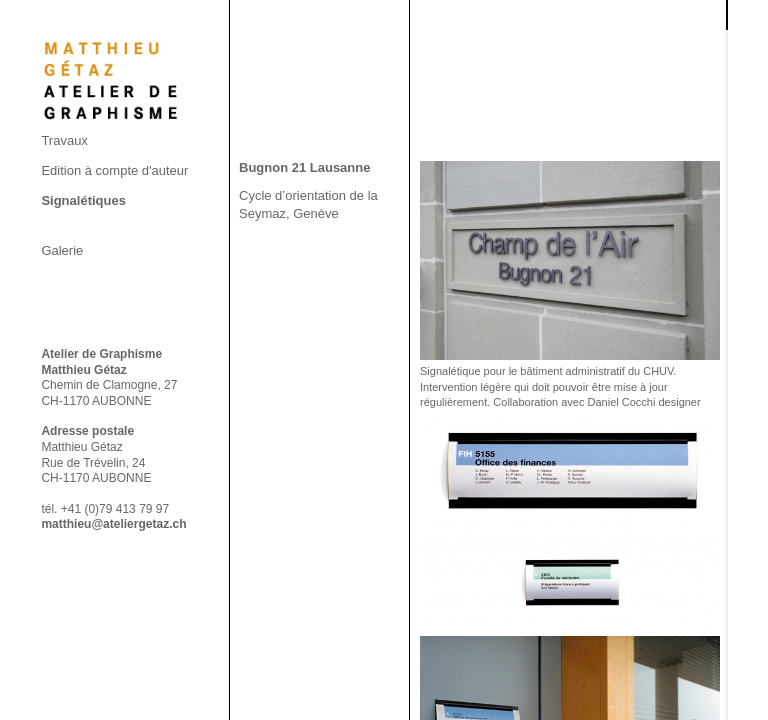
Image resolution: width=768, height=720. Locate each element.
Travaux (64, 140)
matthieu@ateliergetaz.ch (113, 524)
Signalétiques (83, 200)
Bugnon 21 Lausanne (304, 167)
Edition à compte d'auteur (114, 170)
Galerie (62, 250)
